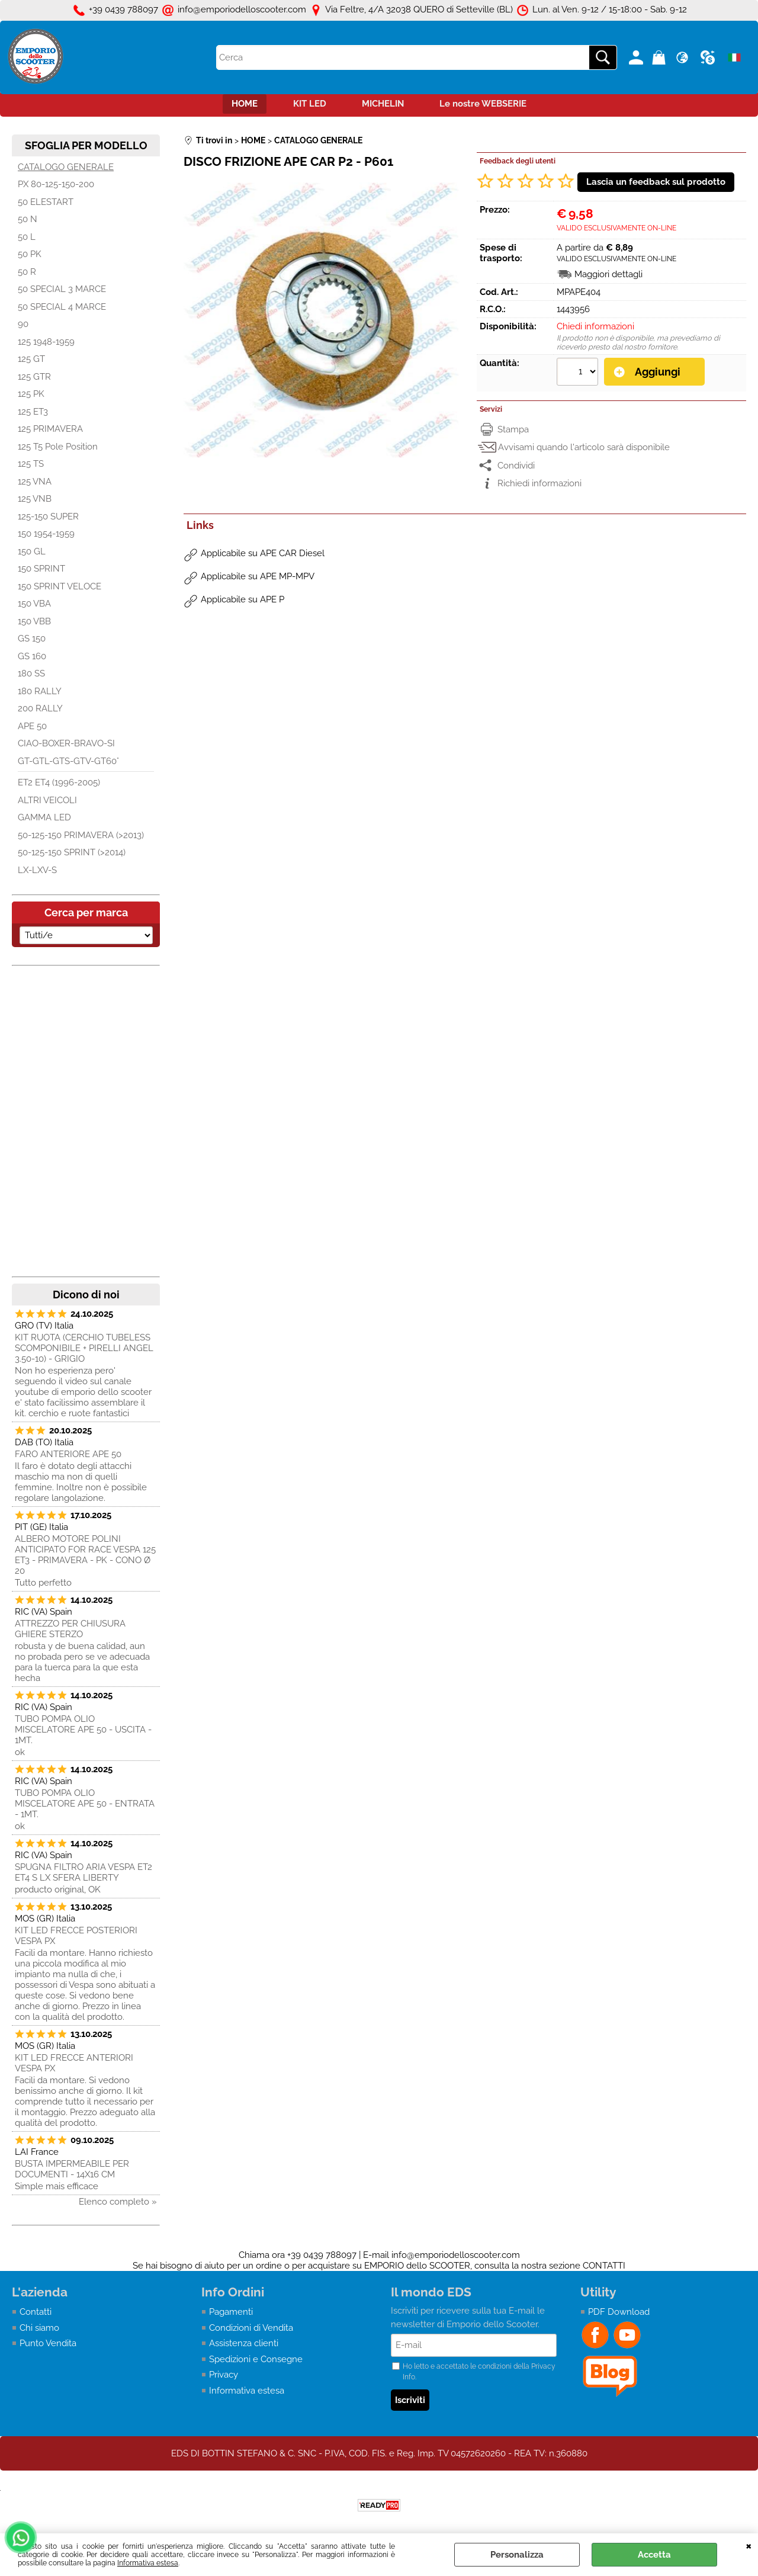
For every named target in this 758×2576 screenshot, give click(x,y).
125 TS (31, 463)
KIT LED (309, 103)
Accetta (654, 2554)
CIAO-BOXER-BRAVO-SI (66, 743)
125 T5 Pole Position (58, 446)
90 (23, 324)
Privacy (223, 2374)
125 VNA (35, 481)
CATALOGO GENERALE (66, 167)
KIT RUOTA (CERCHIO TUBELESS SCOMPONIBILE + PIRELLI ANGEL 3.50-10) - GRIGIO (84, 1348)
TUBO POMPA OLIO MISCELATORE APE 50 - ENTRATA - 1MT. (85, 1804)
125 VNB (35, 498)
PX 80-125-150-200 (56, 184)
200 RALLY (40, 708)
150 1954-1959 (46, 533)
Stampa (513, 429)
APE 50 (32, 726)
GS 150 (32, 638)
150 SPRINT (41, 568)
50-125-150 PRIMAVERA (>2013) (81, 835)
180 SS (31, 673)
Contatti (36, 2311)
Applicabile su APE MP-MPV (257, 576)
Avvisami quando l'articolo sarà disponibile (584, 447)
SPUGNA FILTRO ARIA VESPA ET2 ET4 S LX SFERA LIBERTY (83, 1872)
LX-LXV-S (37, 870)
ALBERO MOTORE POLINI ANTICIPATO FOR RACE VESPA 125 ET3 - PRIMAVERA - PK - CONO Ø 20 (85, 1555)
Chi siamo (39, 2327)
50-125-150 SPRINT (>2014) (72, 852)
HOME (245, 103)
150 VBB (34, 621)
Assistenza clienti (243, 2343)
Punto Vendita (48, 2343)
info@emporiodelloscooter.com (455, 2255)
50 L (27, 237)
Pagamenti (231, 2311)
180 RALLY (40, 691)
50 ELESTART (45, 202)
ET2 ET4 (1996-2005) (59, 782)
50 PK (29, 254)
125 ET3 (33, 411)
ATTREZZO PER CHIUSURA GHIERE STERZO (70, 1629)
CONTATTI (604, 2265)
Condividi (516, 465)
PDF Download (619, 2311)
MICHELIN (383, 103)
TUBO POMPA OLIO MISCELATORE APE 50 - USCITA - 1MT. (83, 1730)
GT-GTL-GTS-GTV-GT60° (68, 761)
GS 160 (32, 656)
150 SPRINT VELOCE (59, 586)
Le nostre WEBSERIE (482, 103)
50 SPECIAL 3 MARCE (62, 289)
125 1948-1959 (46, 341)
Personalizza (517, 2554)
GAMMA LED (44, 817)
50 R (27, 272)
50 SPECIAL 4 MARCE (62, 306)
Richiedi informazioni (539, 483)
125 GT (31, 359)
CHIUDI (749, 2545)
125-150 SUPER (48, 516)
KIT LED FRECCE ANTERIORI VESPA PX (74, 2063)
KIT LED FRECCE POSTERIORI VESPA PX (76, 1935)
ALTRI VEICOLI (47, 800)
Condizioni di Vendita (251, 2327)
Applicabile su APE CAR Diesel (263, 553)
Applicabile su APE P (242, 599)
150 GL (32, 551)
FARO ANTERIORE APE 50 (68, 1454)
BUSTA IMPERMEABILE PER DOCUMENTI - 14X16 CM (72, 2169)
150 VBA (34, 603)
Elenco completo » (118, 2201)
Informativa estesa (147, 2563)
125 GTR (34, 376)
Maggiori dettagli (608, 274)
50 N (27, 219)
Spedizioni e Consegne (256, 2359)
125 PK (31, 394)
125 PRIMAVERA (50, 429)
